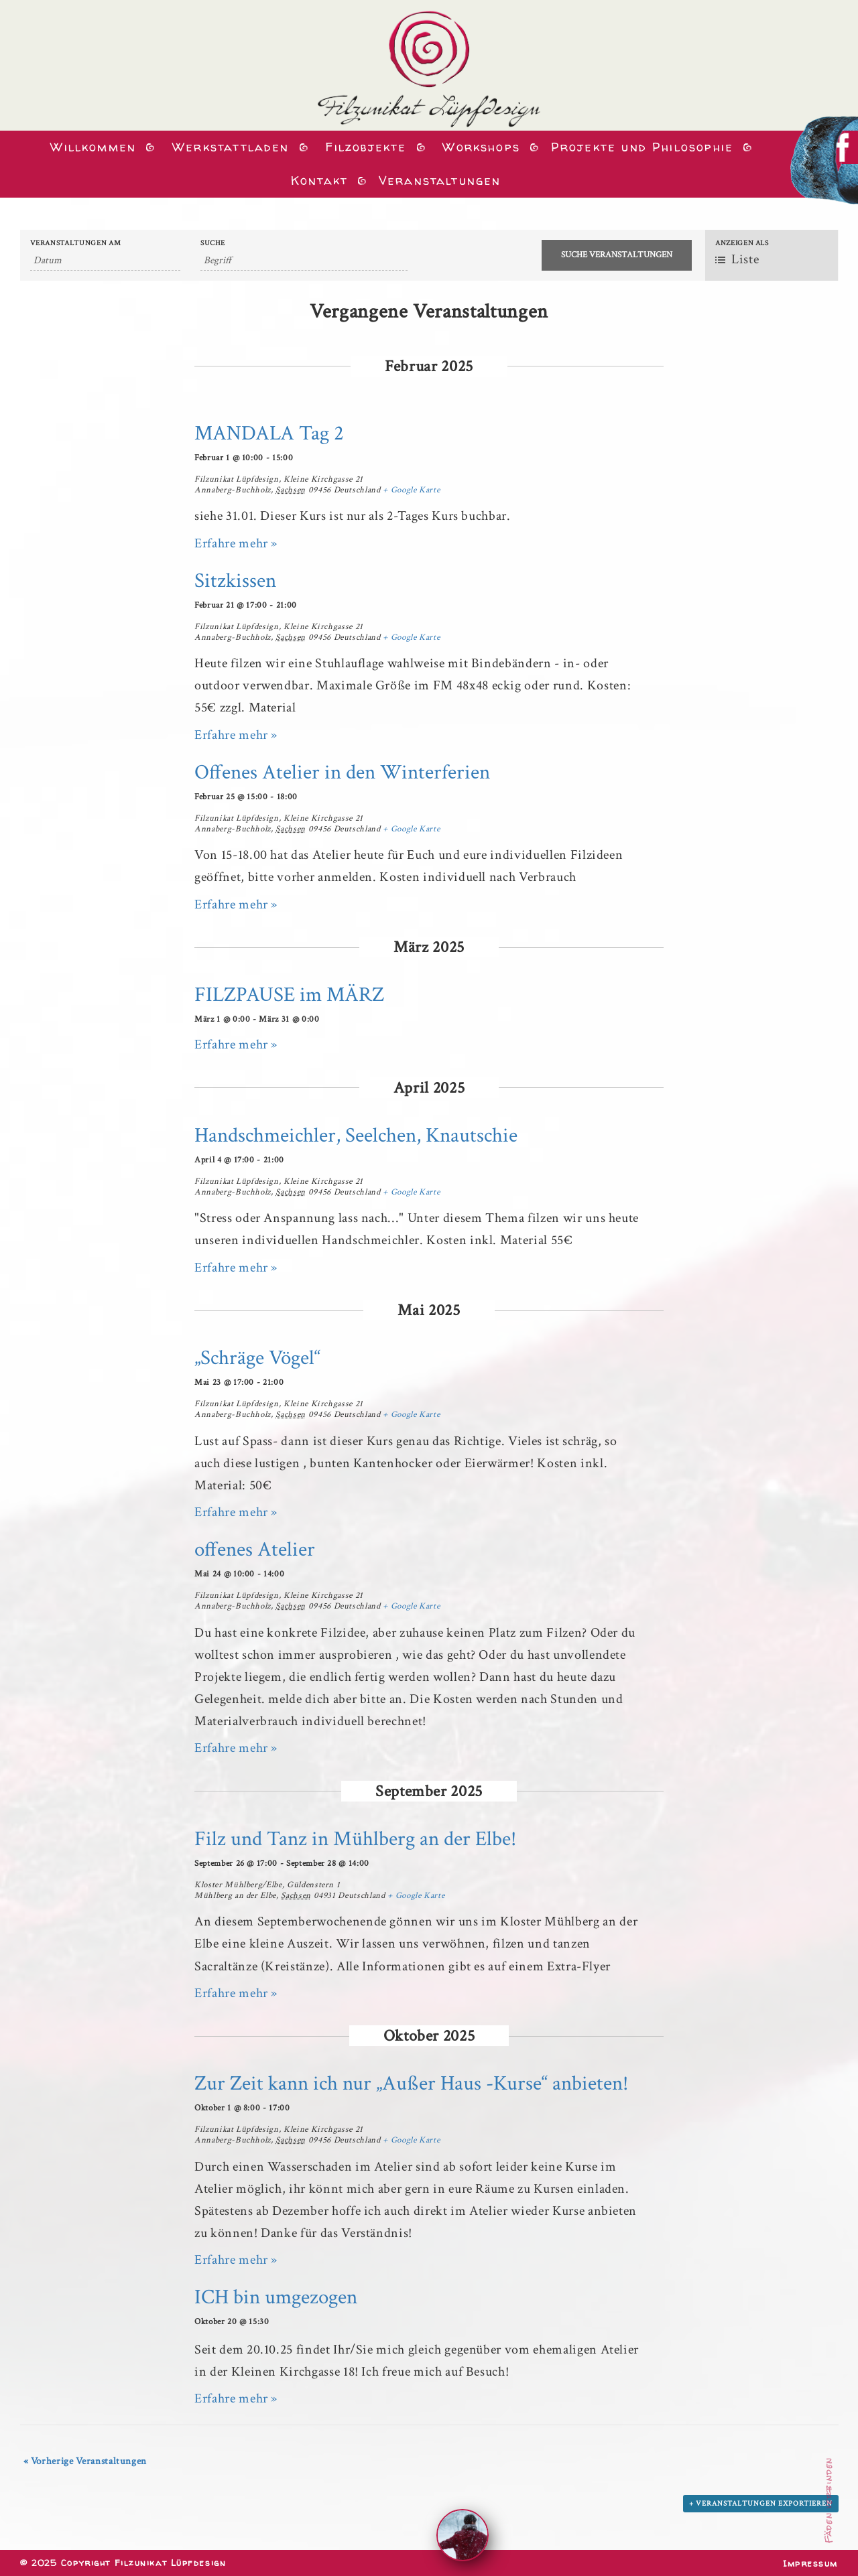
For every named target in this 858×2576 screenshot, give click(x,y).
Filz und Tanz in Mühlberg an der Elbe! (355, 1838)
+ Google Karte (411, 490)
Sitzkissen (235, 580)
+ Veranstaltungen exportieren (761, 2503)
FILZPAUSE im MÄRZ (289, 994)
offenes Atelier (254, 1549)
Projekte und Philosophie (642, 147)
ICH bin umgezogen (275, 2297)
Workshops (478, 147)
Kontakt (317, 180)
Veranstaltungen (440, 180)
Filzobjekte (363, 147)
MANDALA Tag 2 (269, 433)
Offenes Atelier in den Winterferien (342, 772)
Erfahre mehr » (236, 543)
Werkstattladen (228, 147)
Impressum (810, 2563)
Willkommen (90, 147)
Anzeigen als (742, 243)
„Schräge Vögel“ (257, 1357)
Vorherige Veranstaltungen (85, 2461)
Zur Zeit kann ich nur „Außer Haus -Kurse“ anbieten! (411, 2083)
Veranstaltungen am (75, 243)
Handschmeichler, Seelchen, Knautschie (355, 1135)
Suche (212, 243)
